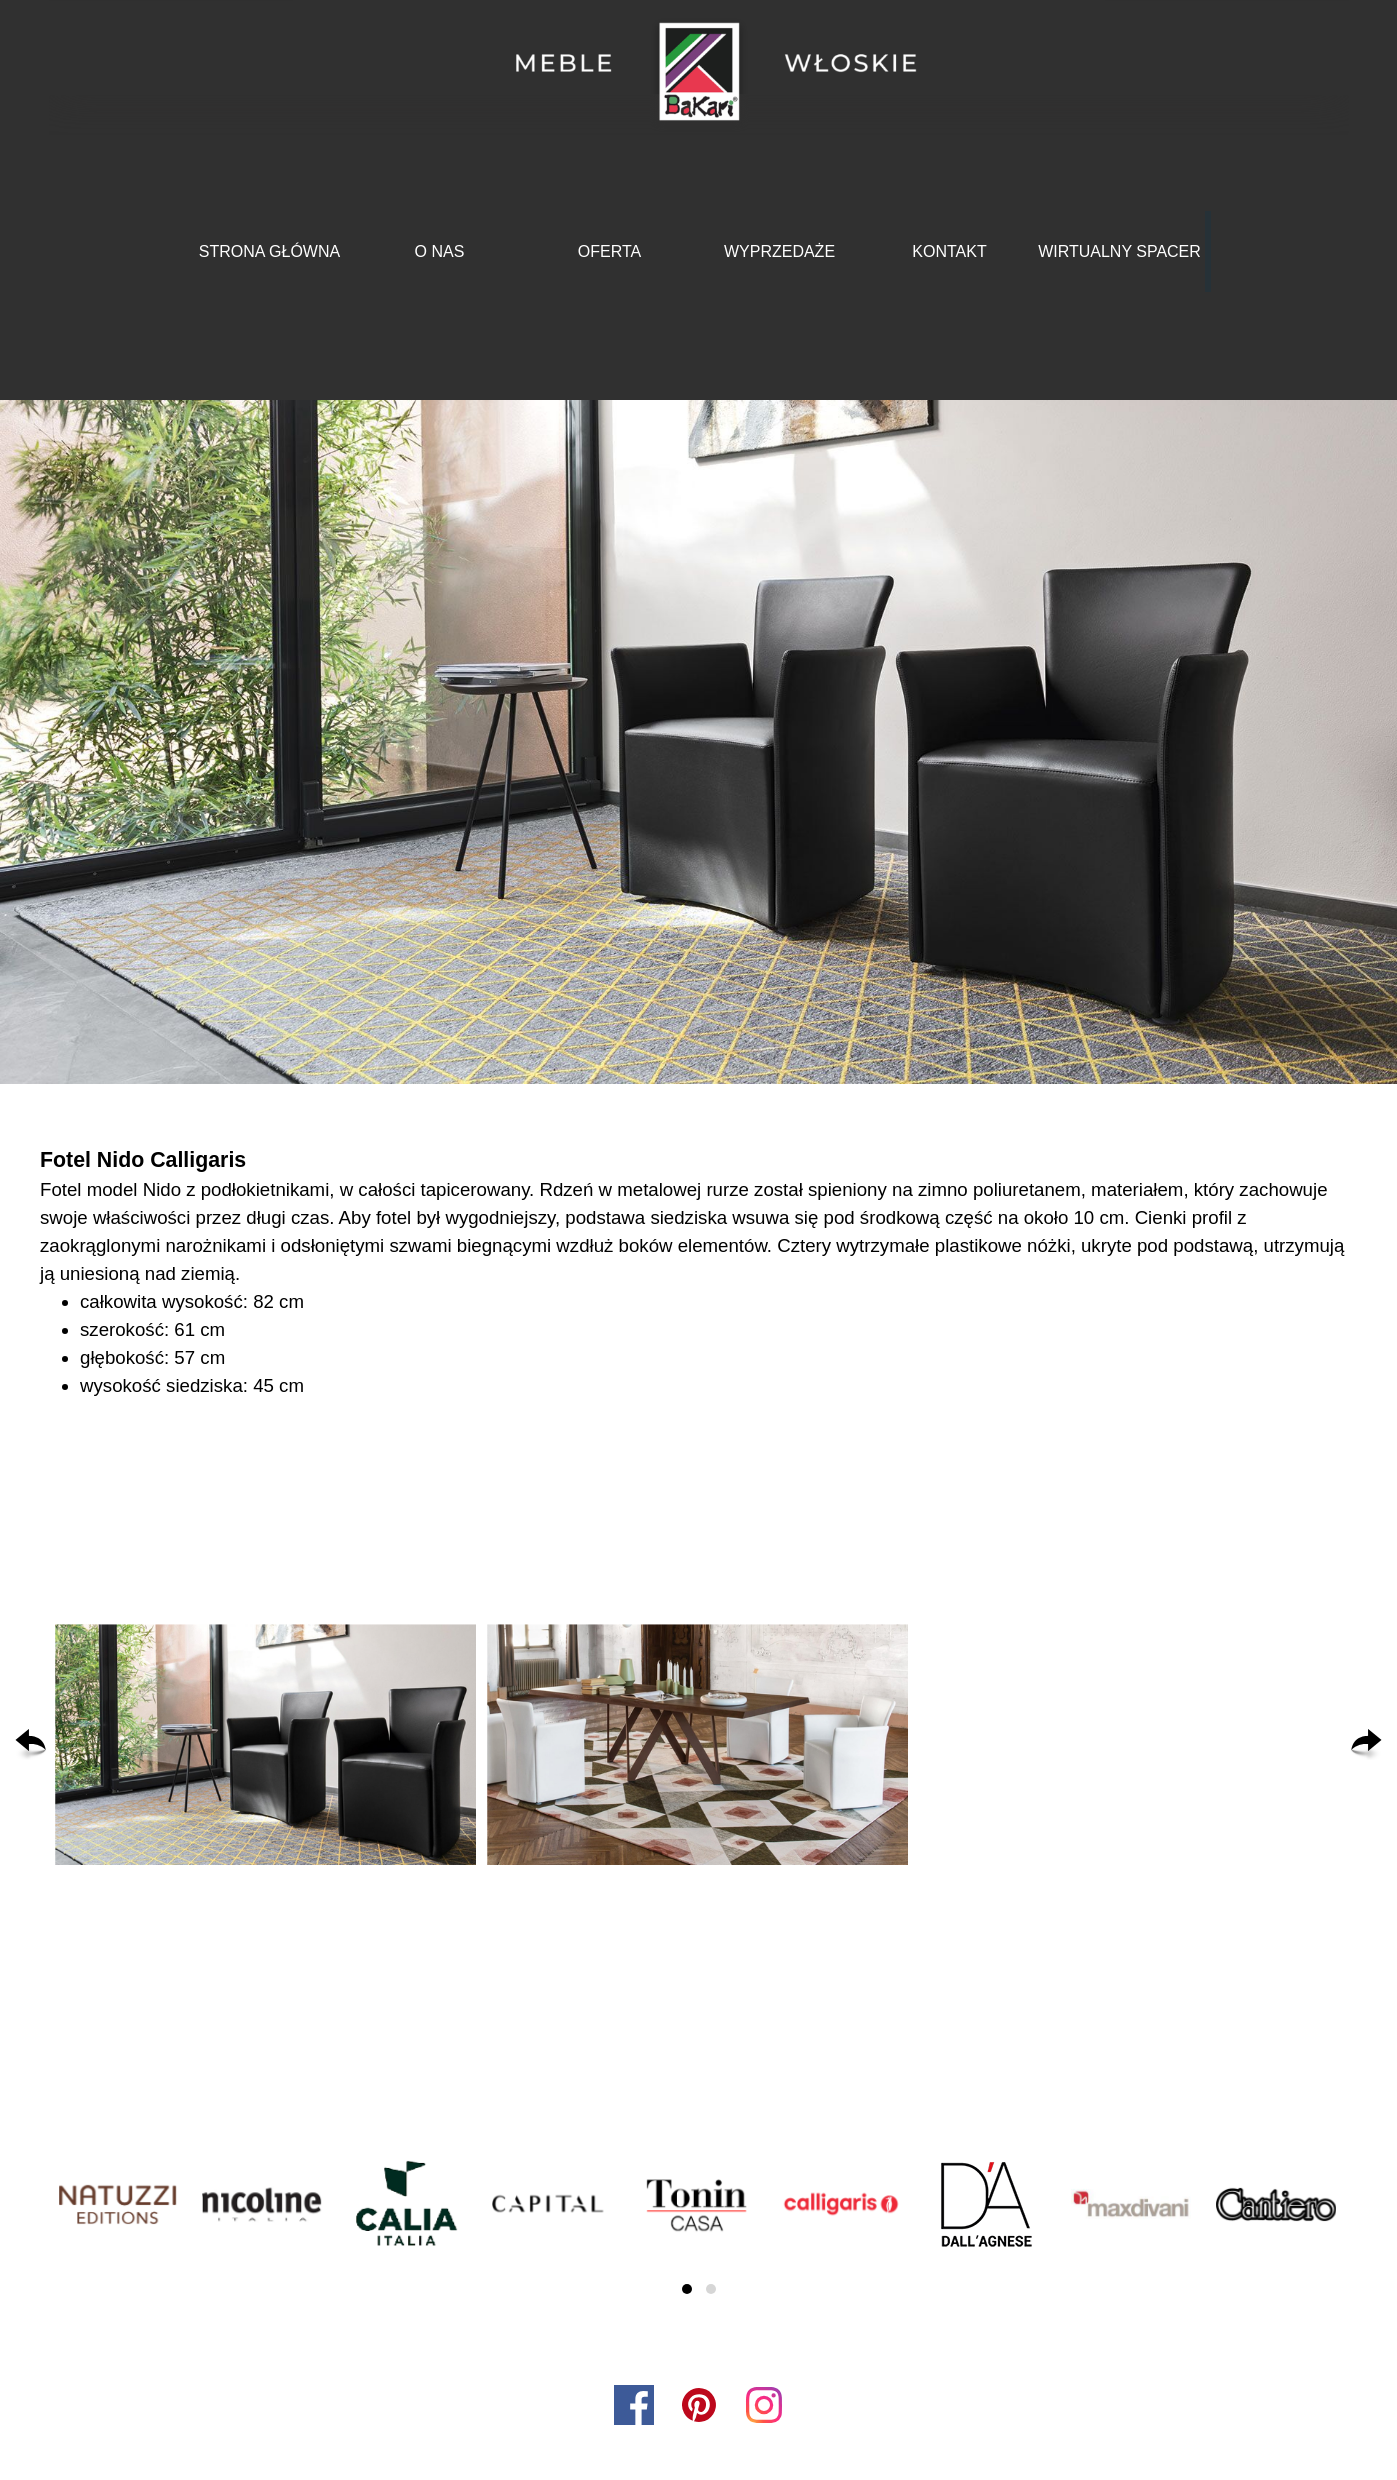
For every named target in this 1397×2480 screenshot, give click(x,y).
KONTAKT (949, 251)
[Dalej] (1366, 1745)
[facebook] (634, 2405)
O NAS (440, 251)
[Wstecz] (30, 1745)
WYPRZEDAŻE (779, 251)
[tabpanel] (698, 1272)
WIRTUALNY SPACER (1119, 251)
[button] (266, 1745)
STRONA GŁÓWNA (269, 251)
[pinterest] (699, 2405)
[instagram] (764, 2405)
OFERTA (609, 251)
